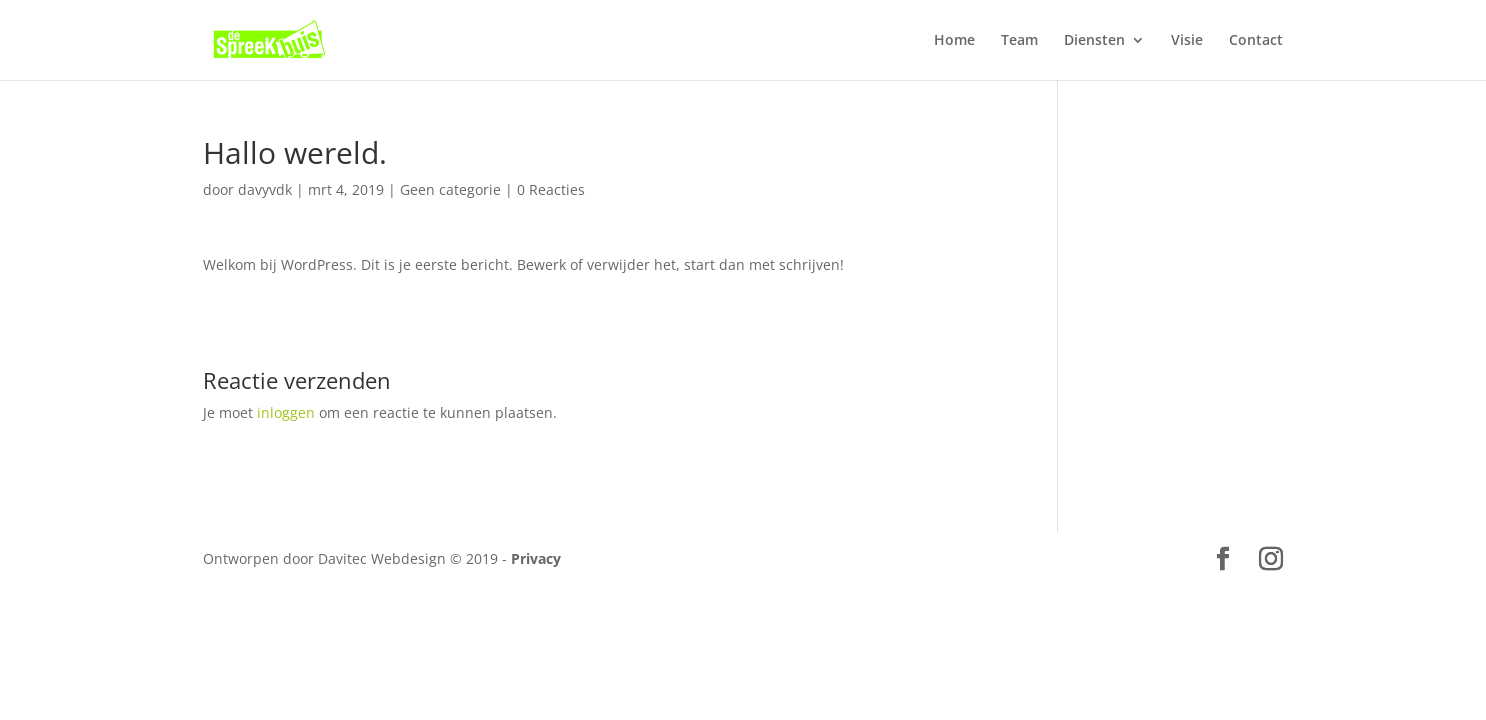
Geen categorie (450, 189)
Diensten (1094, 41)
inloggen (286, 412)
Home (954, 41)
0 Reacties (551, 189)
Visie (1187, 41)
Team (1019, 41)
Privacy (536, 558)
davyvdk (265, 189)
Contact (1256, 41)
